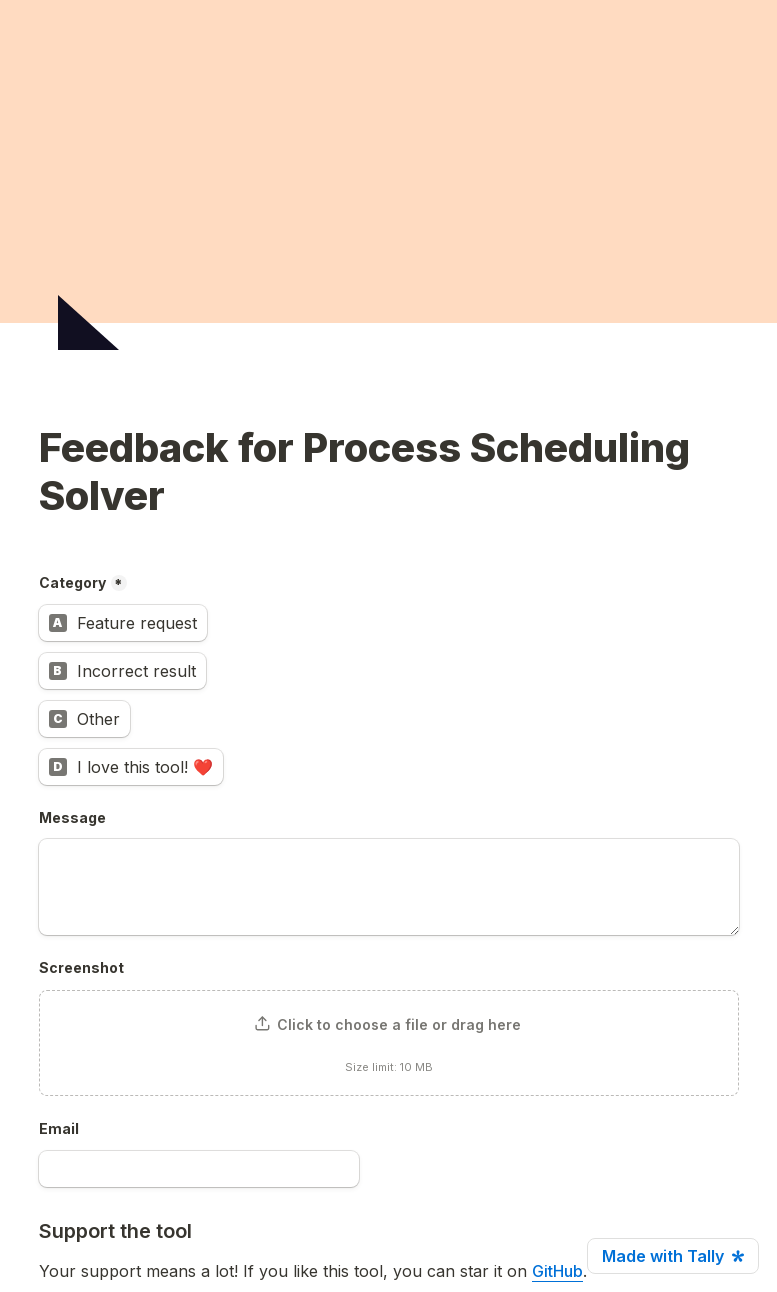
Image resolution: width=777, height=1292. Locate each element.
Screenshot (81, 967)
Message (72, 817)
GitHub (557, 1271)
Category (72, 582)
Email (59, 1128)
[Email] (199, 1169)
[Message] (389, 887)
